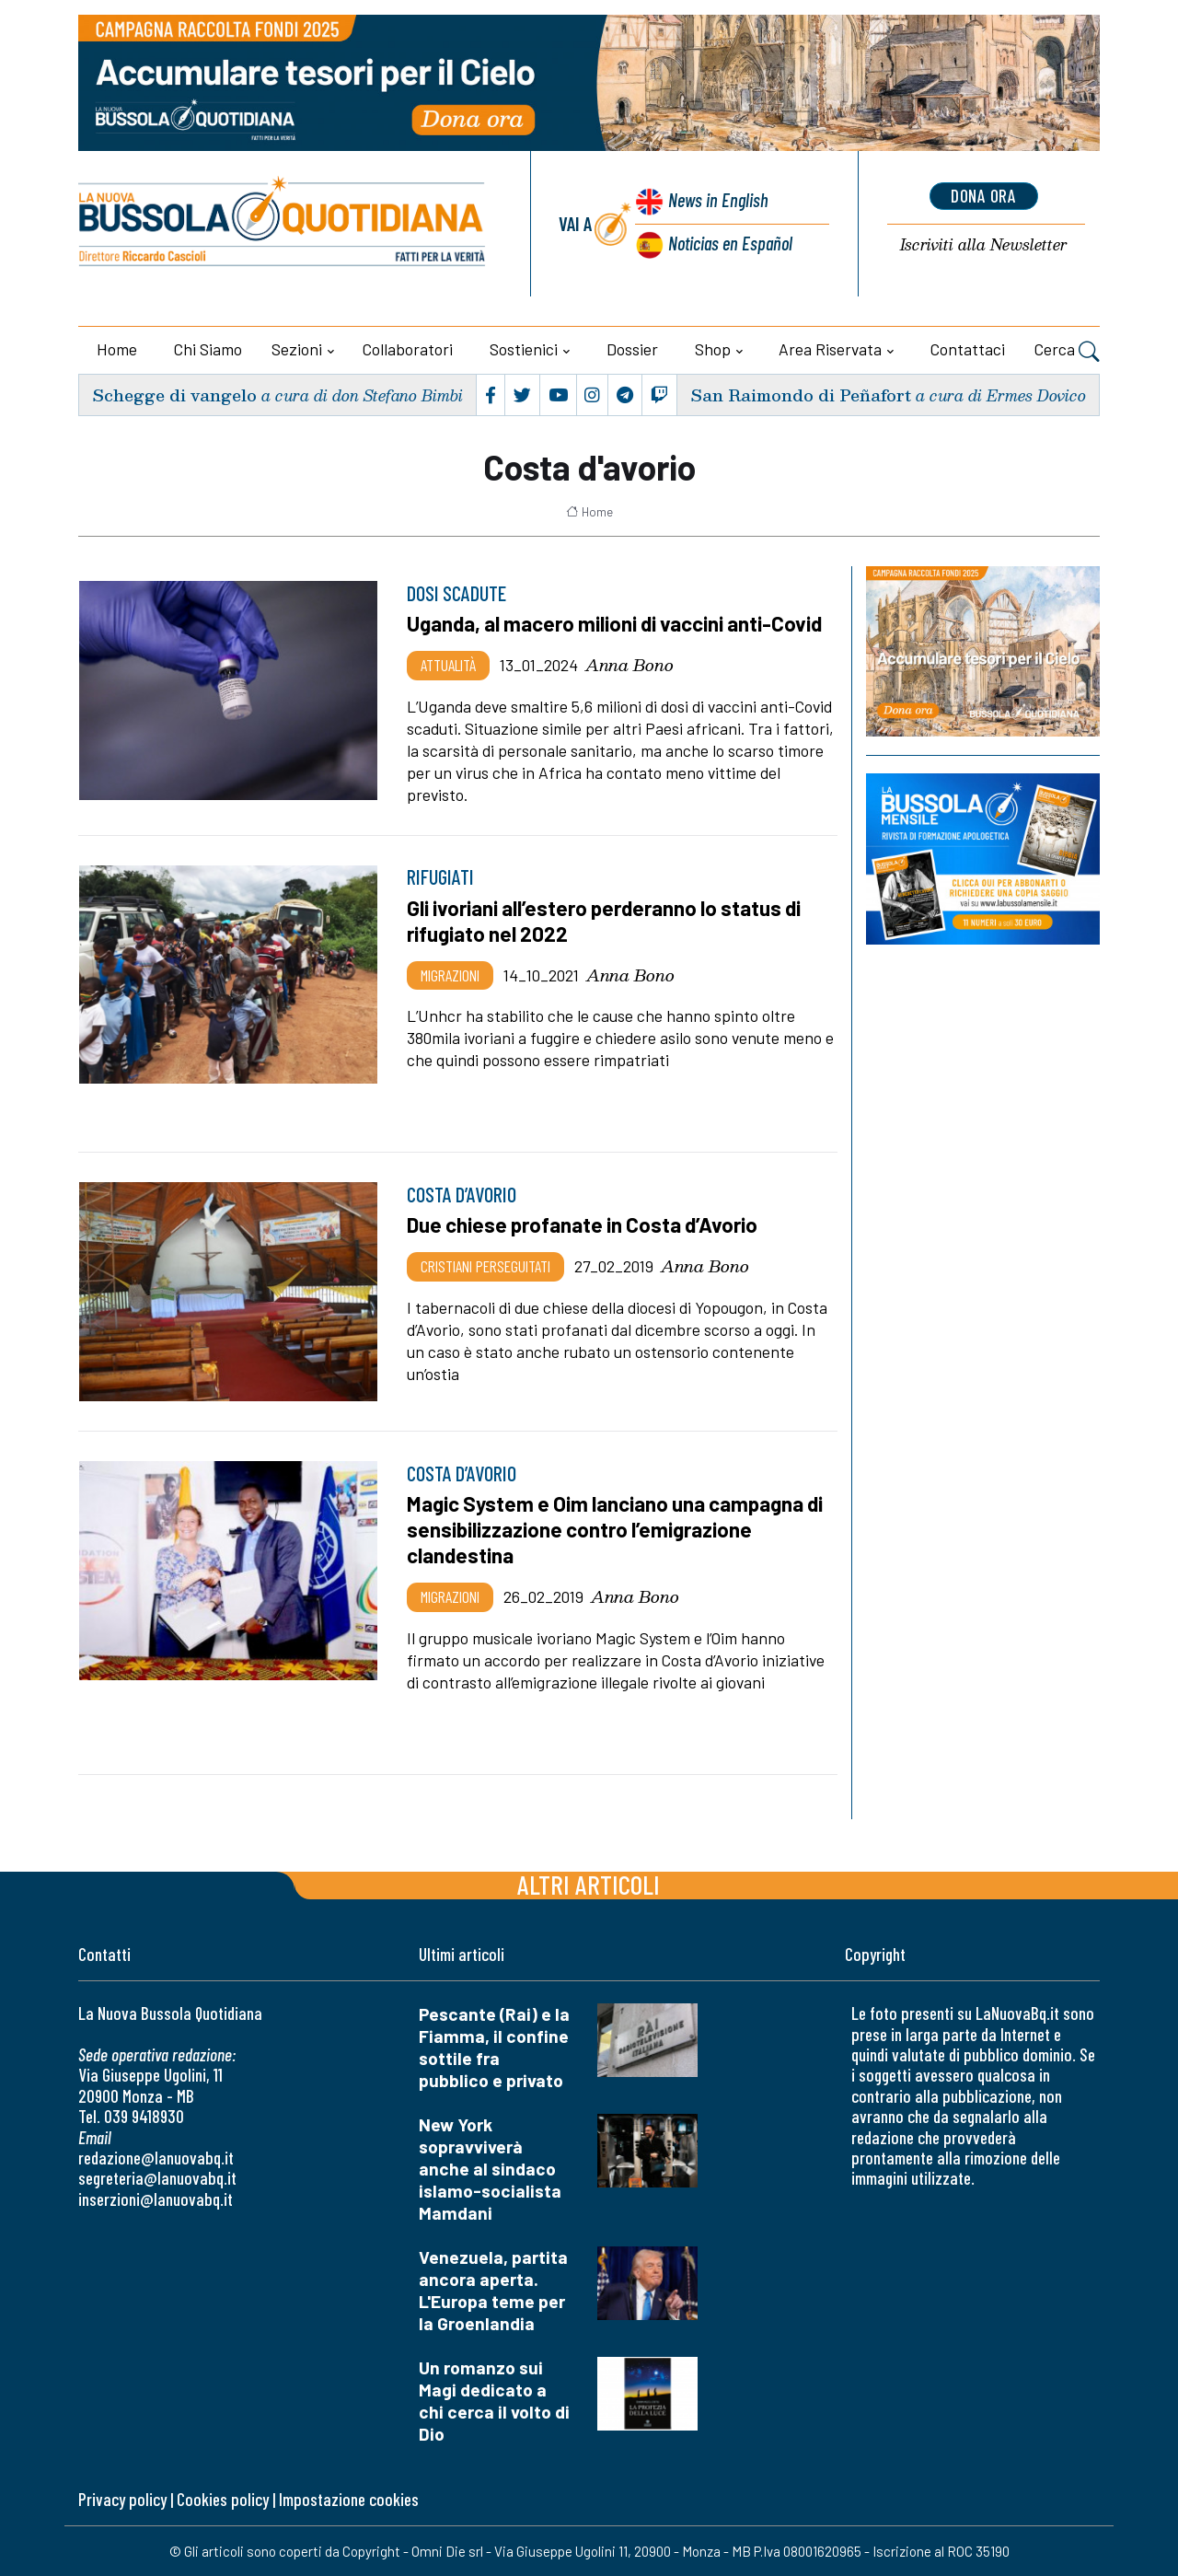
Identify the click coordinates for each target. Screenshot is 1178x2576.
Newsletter (983, 245)
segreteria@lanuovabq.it (157, 2177)
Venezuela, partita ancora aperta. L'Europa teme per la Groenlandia (493, 2290)
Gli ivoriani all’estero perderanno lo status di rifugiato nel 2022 (607, 920)
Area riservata (830, 349)
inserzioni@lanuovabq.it (155, 2199)
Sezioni (296, 349)
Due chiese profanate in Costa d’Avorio (585, 1224)
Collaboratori (408, 349)
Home (117, 349)
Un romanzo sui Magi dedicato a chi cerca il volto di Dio (494, 2400)
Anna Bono (629, 665)
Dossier (632, 349)
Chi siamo (208, 349)
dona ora (984, 196)
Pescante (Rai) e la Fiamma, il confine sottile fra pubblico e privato (494, 2047)
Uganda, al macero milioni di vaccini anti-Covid (617, 623)
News (716, 200)
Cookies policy (223, 2499)
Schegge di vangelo (174, 394)
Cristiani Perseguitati (485, 1266)
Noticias (729, 242)
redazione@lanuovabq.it (156, 2157)
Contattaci (967, 349)
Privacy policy (122, 2499)
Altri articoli (588, 1884)
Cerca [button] (1067, 352)
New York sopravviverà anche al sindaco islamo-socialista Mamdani (490, 2168)
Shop (713, 349)
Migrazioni (450, 975)
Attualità (448, 665)
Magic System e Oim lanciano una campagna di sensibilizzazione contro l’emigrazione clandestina (618, 1529)
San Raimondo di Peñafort (800, 394)
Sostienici (524, 349)
